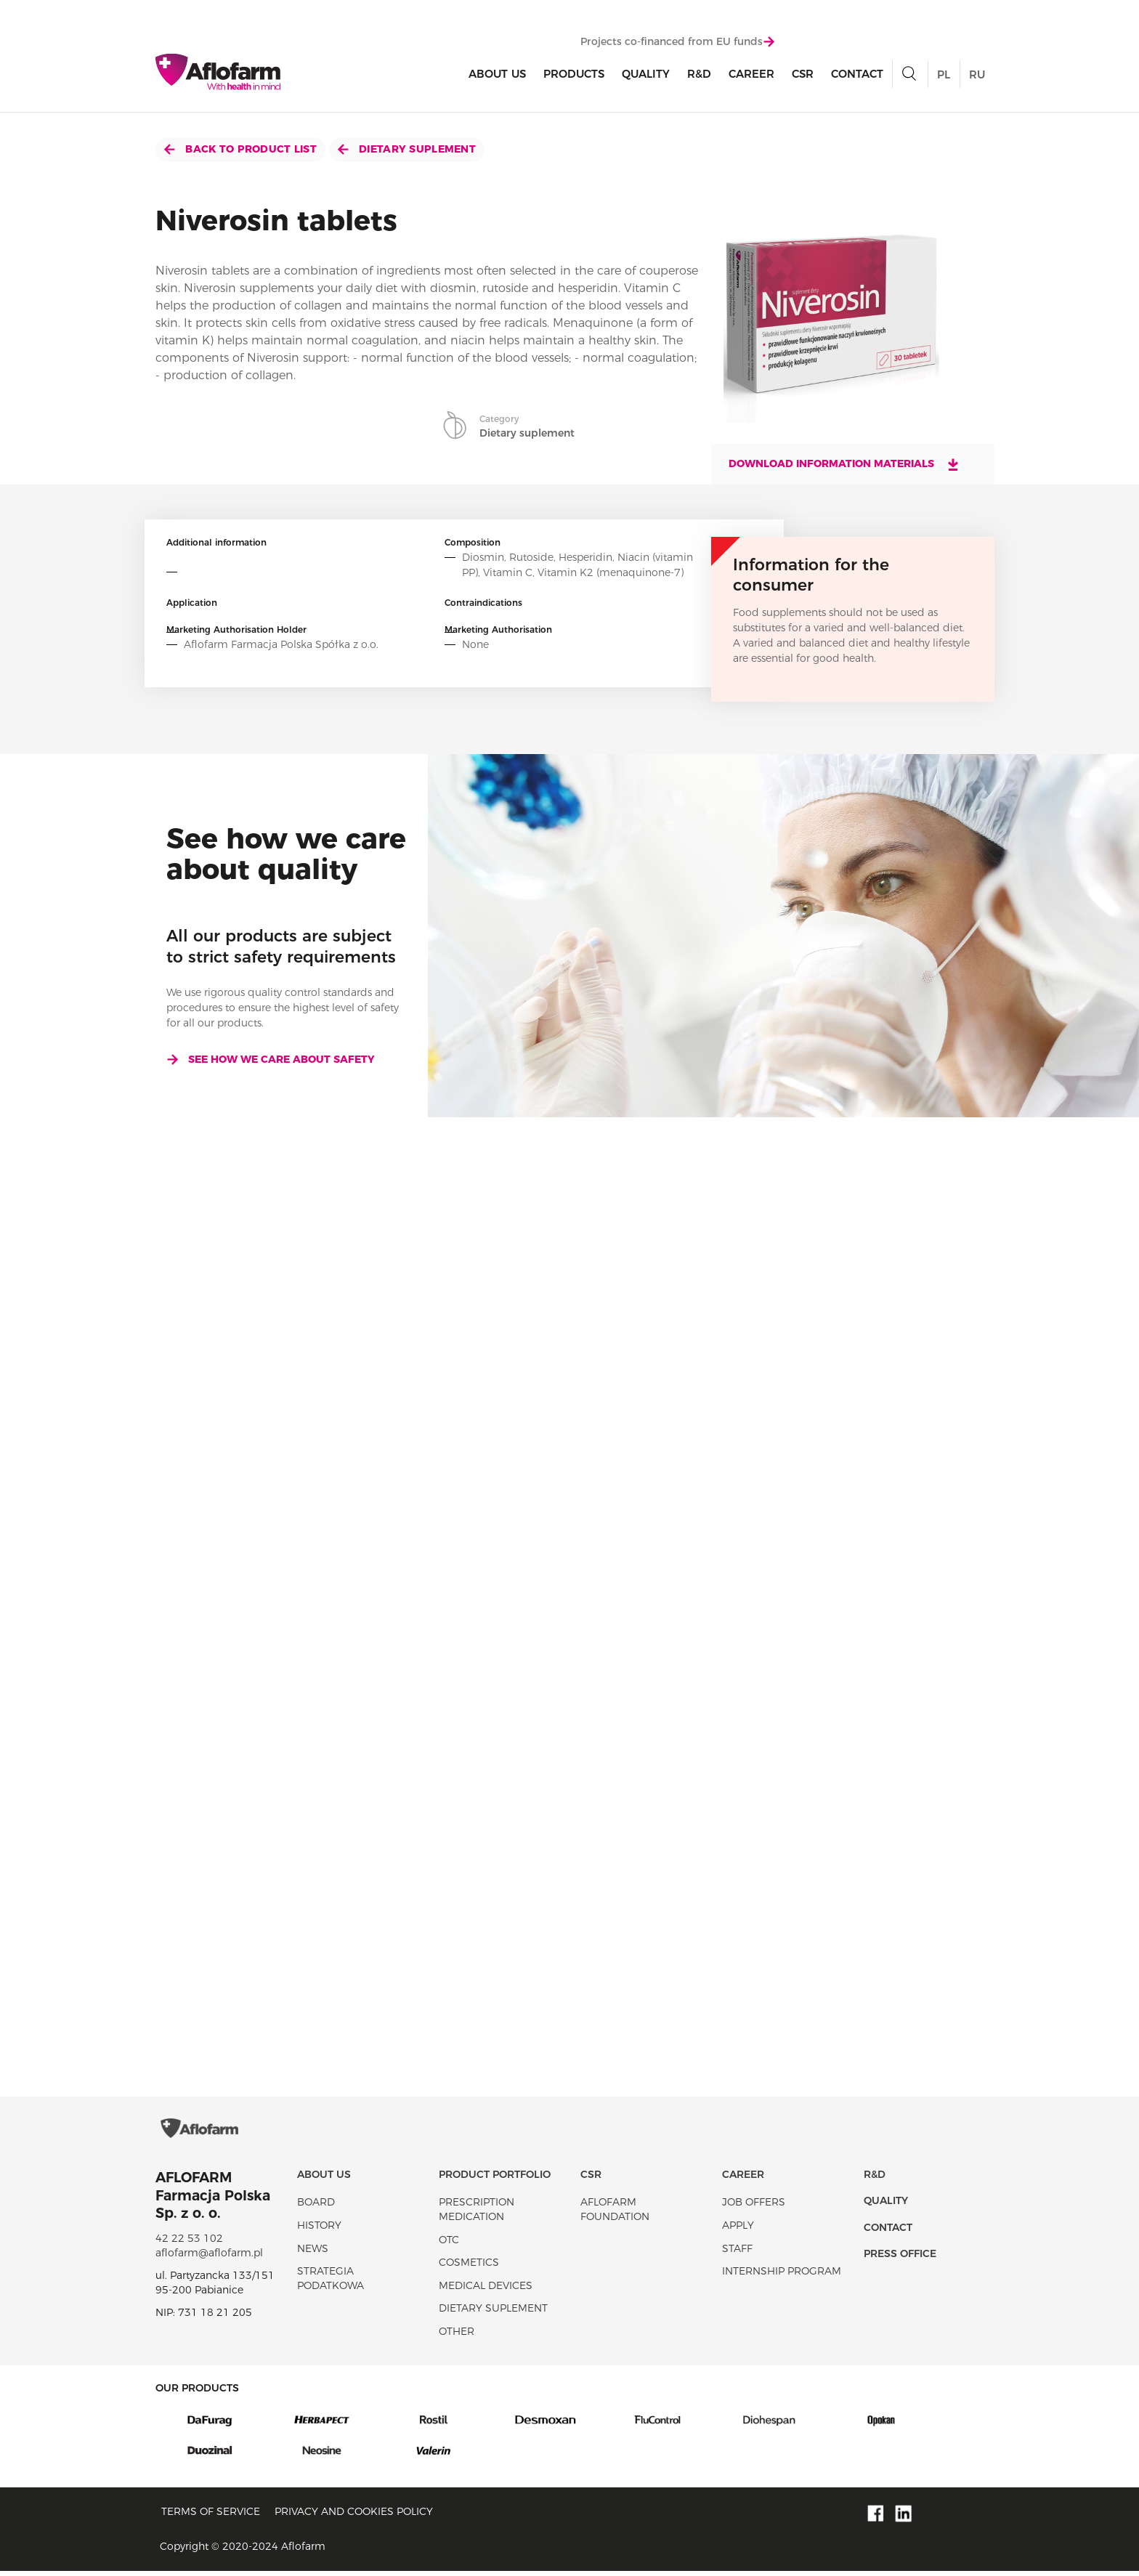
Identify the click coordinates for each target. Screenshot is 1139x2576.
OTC (449, 2244)
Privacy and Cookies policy (354, 2515)
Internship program (781, 2275)
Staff (737, 2252)
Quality (646, 74)
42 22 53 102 (189, 2242)
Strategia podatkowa (330, 2282)
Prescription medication (476, 2213)
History (319, 2229)
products (573, 74)
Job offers (753, 2206)
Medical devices (485, 2289)
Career (751, 74)
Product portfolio (495, 2178)
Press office (900, 2257)
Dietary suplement (407, 148)
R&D (699, 74)
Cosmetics (469, 2266)
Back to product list (240, 148)
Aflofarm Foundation (614, 2213)
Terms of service (210, 2515)
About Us (497, 74)
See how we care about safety (270, 1059)
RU (977, 74)
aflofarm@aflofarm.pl (209, 2257)
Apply (738, 2229)
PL (943, 74)
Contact (857, 74)
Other (456, 2335)
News (312, 2252)
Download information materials (844, 464)
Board (316, 2206)
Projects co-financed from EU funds (677, 41)
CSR (803, 74)
